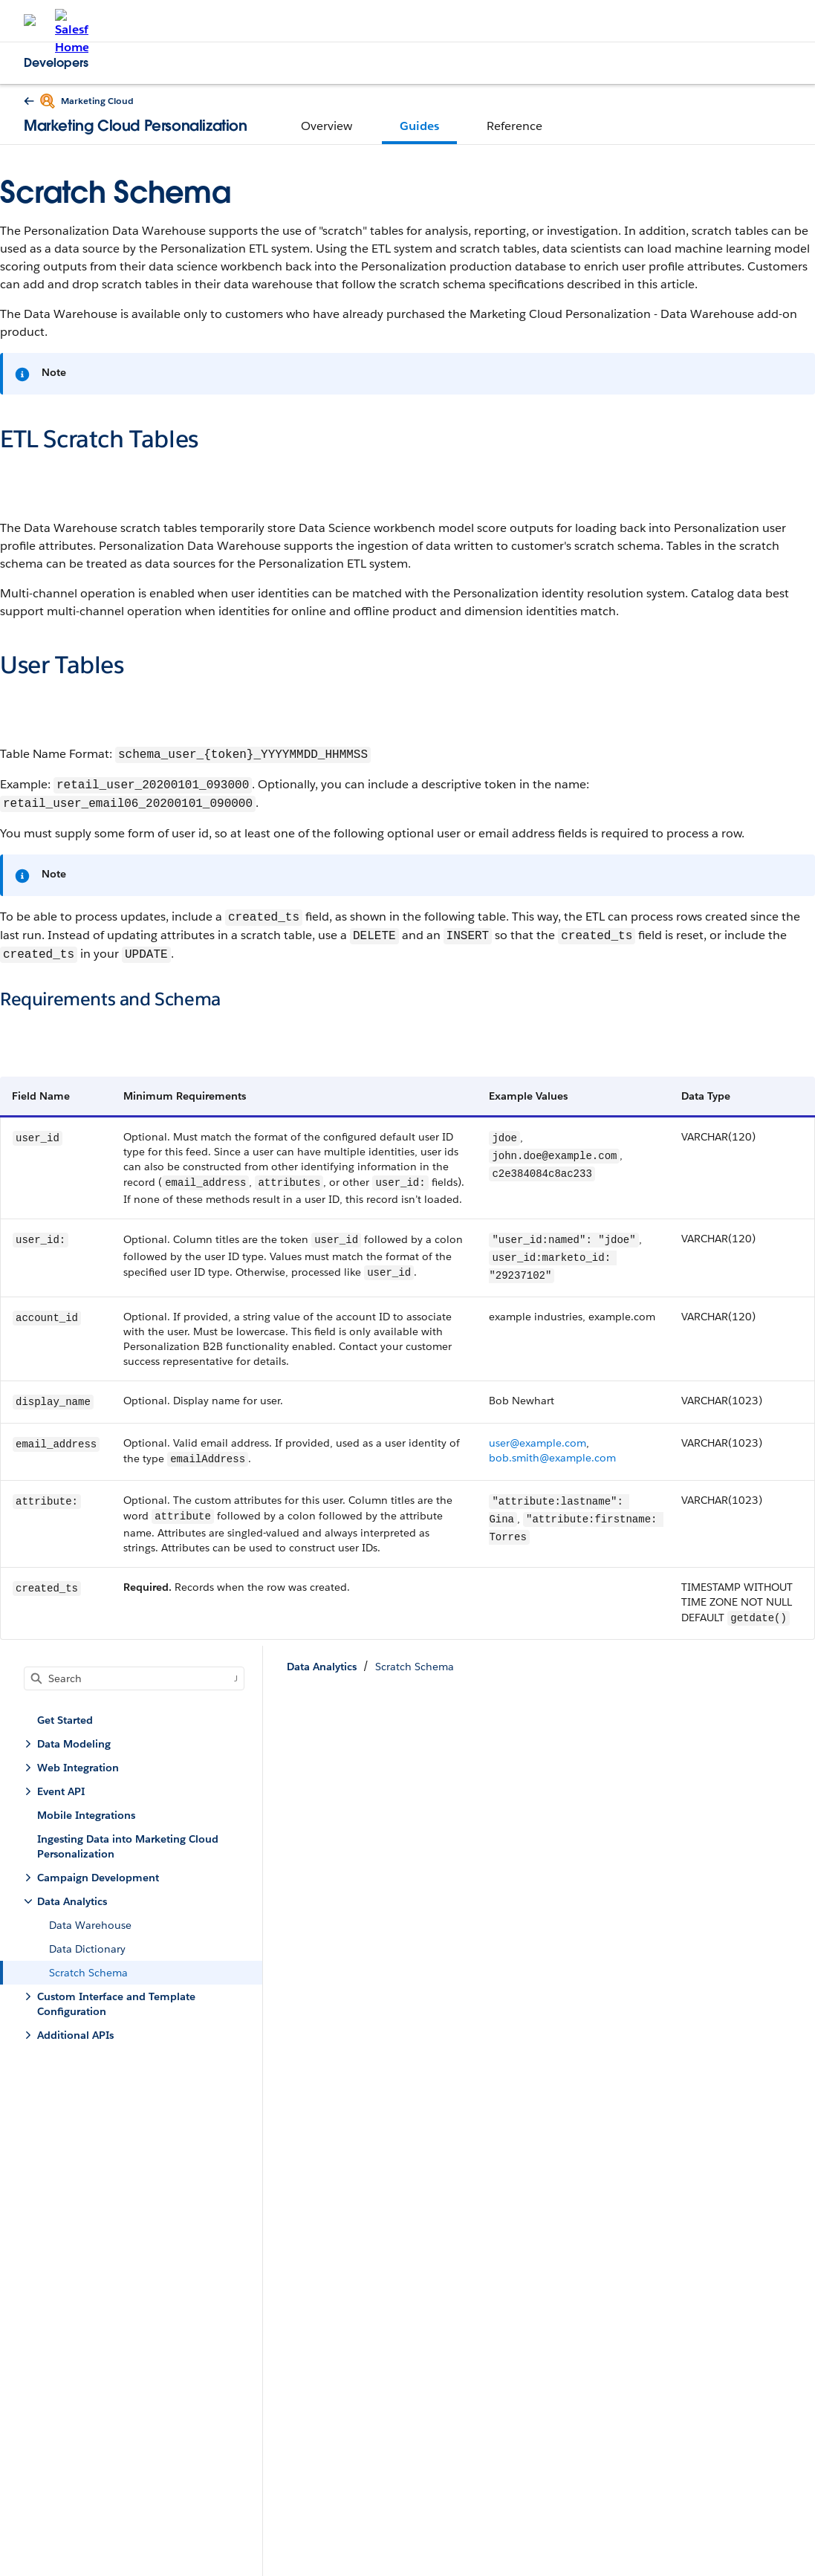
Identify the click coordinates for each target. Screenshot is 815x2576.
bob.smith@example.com (552, 1457)
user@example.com (537, 1443)
